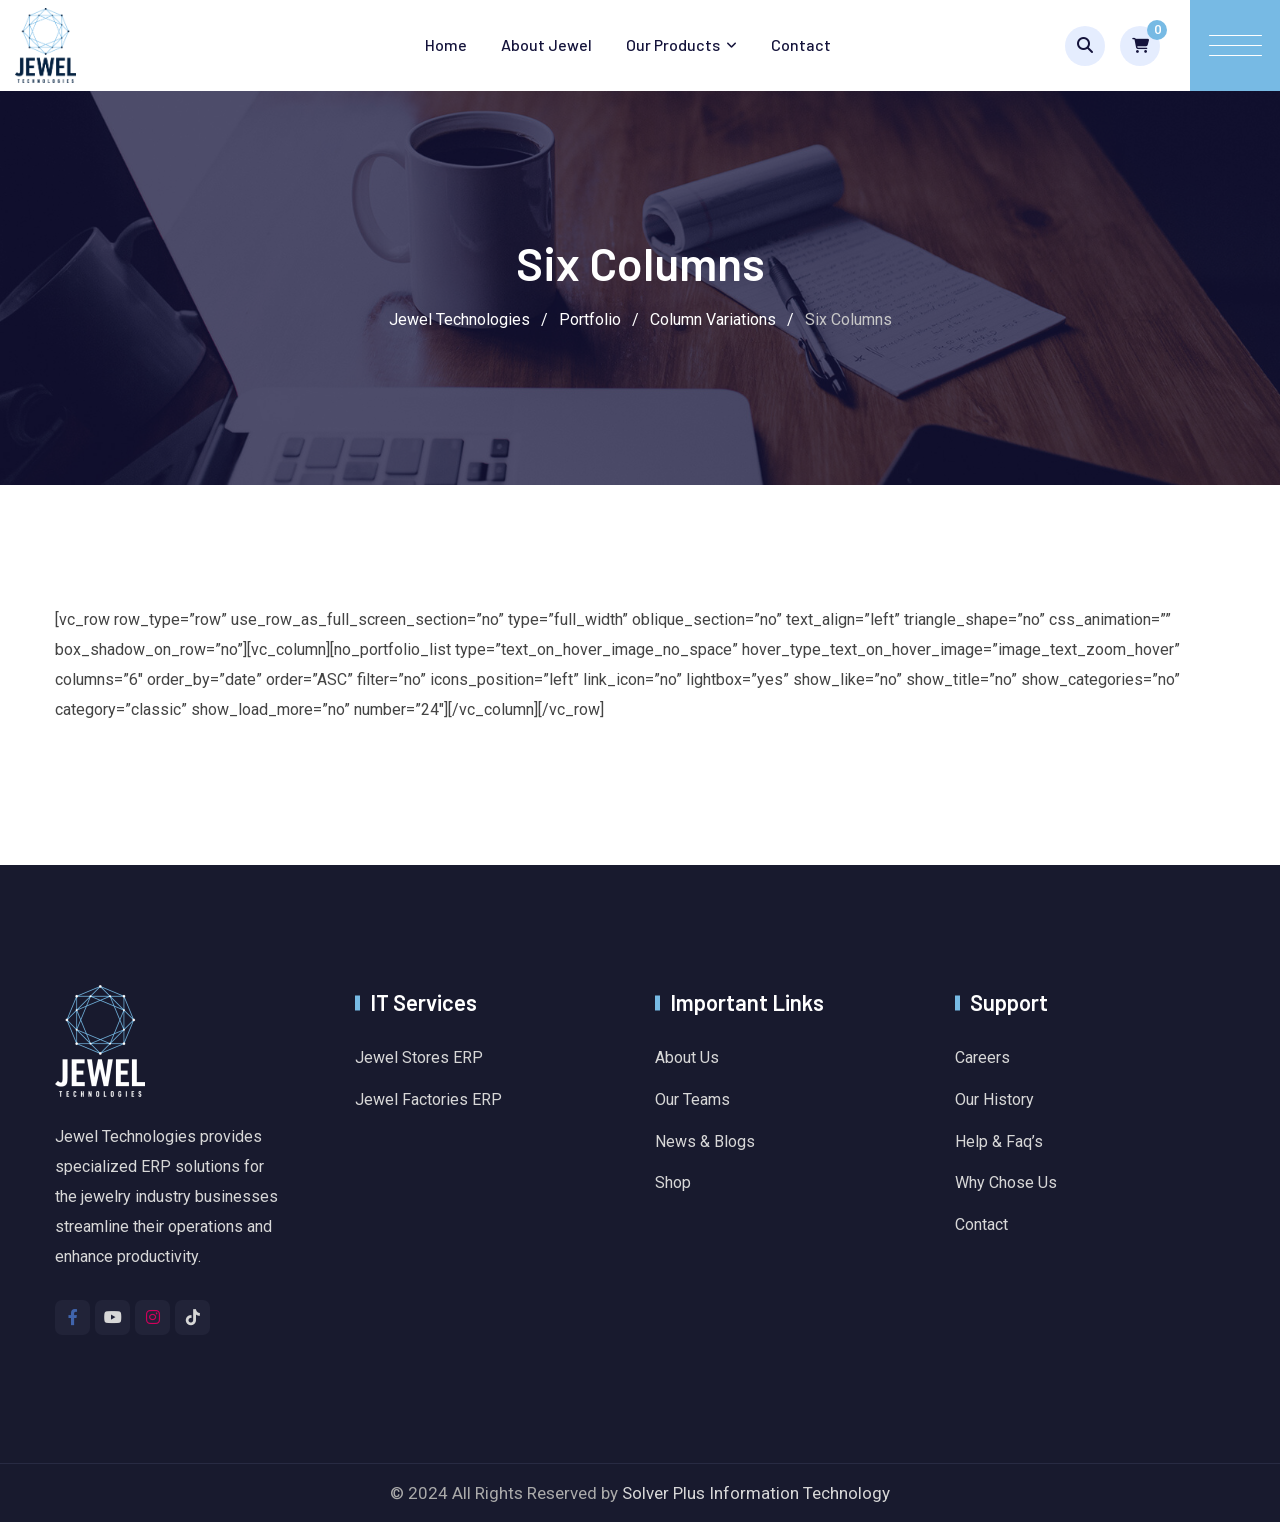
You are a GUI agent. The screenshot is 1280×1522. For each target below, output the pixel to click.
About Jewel (546, 44)
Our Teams (692, 1099)
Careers (982, 1057)
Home (446, 44)
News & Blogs (705, 1141)
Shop (673, 1182)
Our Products (673, 44)
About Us (687, 1057)
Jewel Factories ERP (428, 1099)
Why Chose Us (1006, 1182)
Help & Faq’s (999, 1141)
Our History (994, 1099)
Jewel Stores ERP (419, 1057)
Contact (801, 44)
